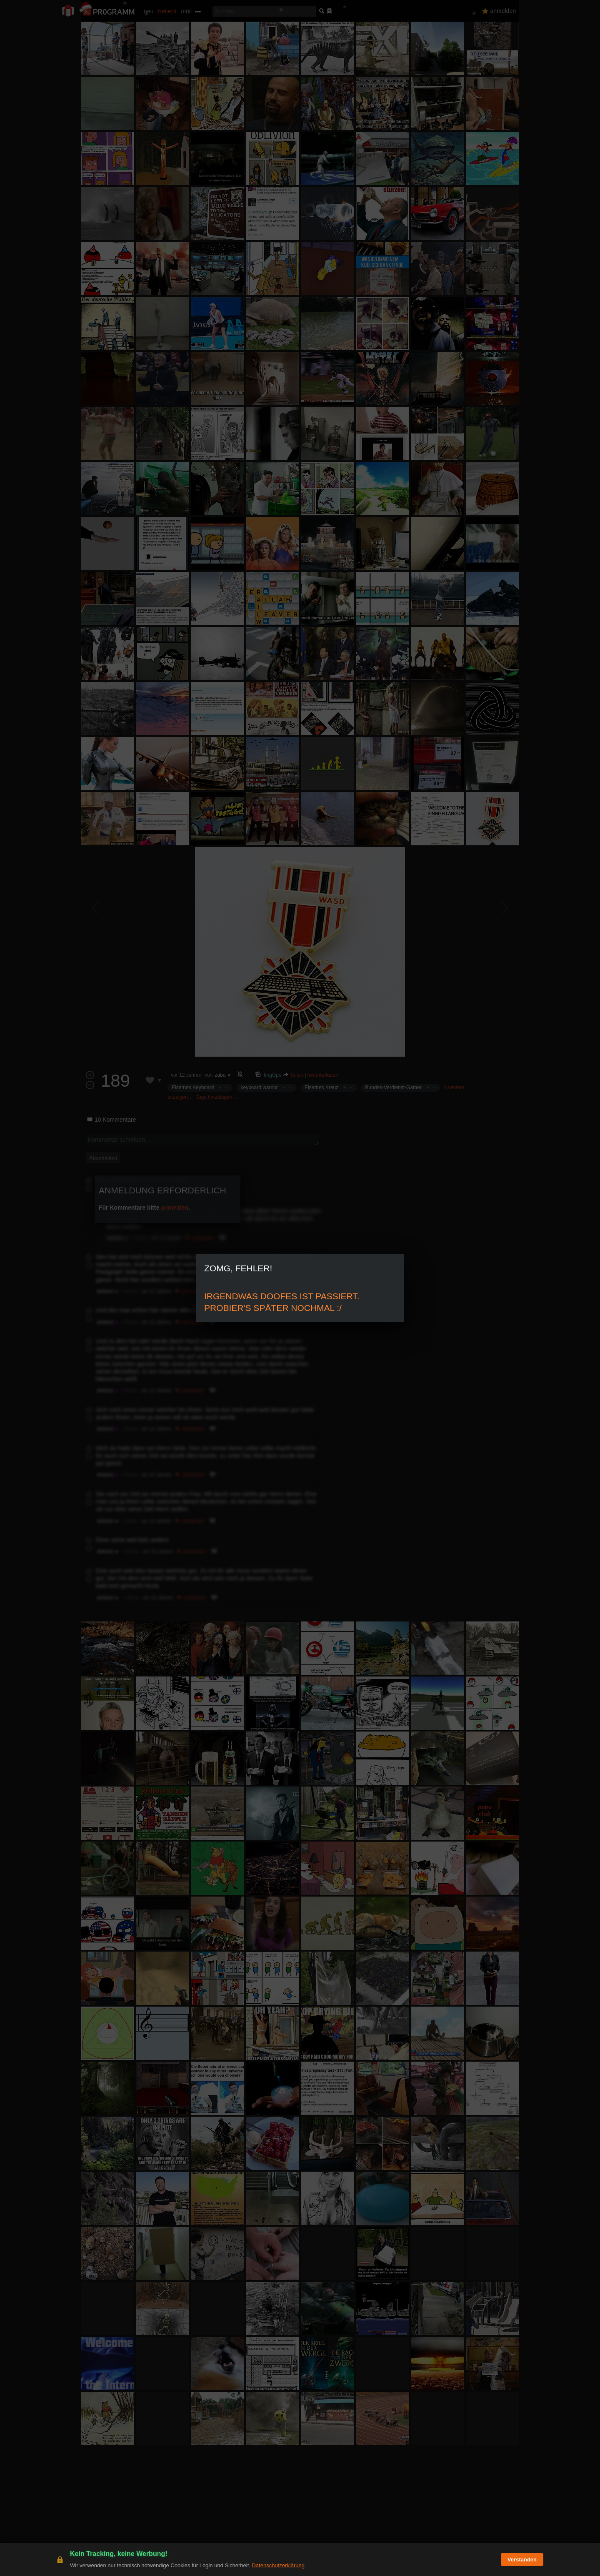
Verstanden (522, 2559)
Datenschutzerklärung (278, 2565)
